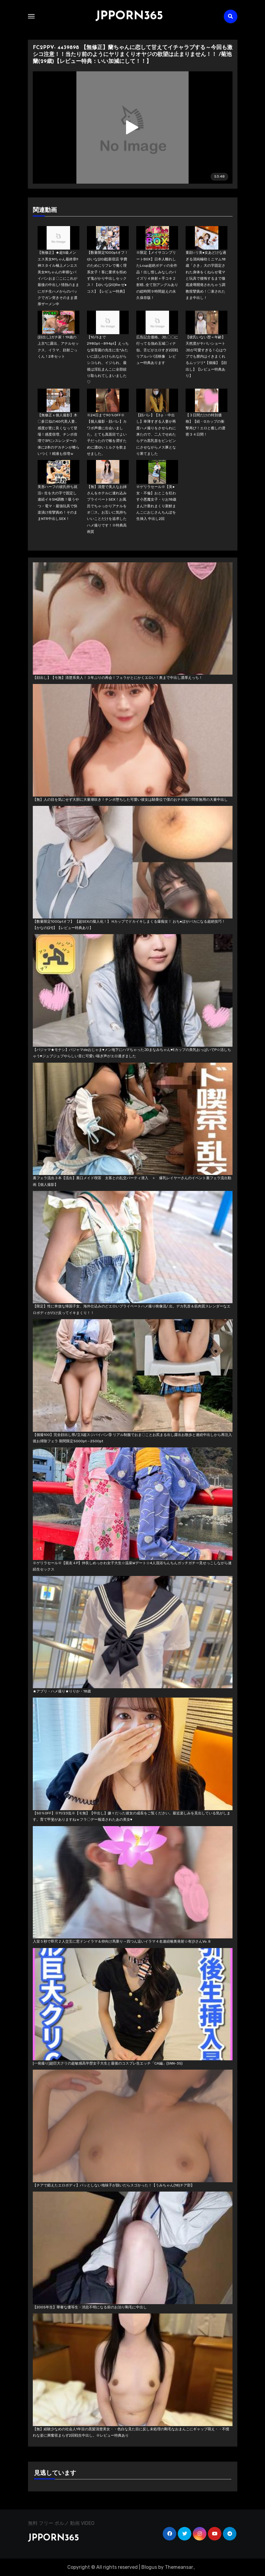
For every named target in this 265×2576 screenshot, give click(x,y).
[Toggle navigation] (31, 16)
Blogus (149, 2567)
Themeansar (179, 2567)
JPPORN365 (129, 16)
